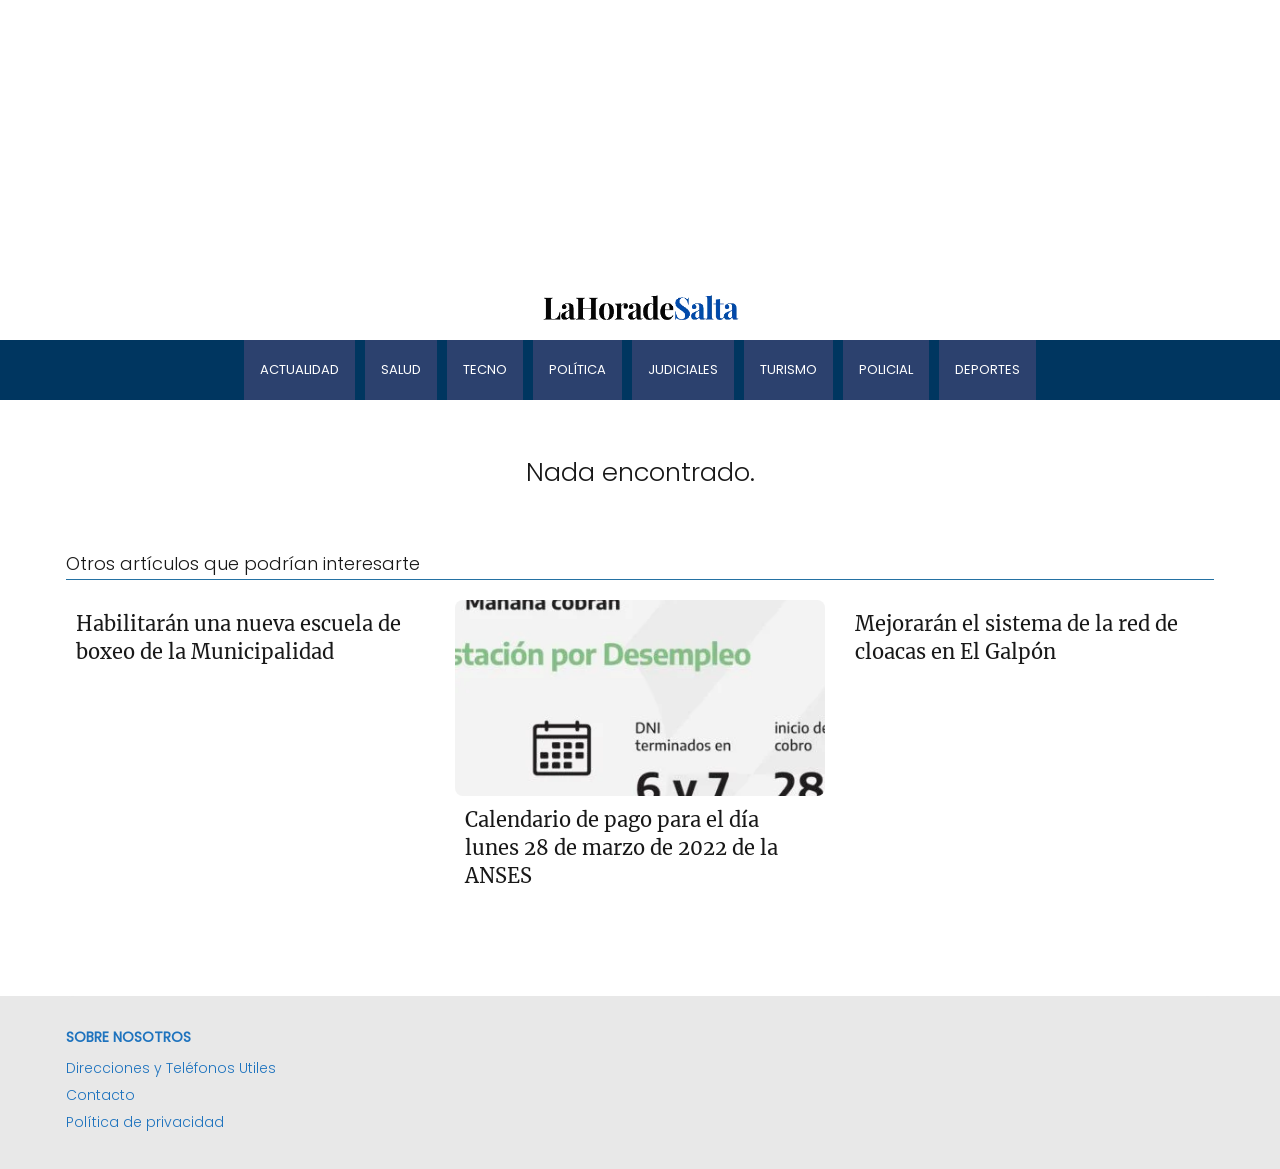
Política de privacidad (145, 1122)
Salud (401, 369)
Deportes (987, 369)
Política (577, 369)
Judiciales (683, 369)
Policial (886, 369)
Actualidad (299, 369)
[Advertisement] (600, 140)
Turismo (788, 369)
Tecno (485, 369)
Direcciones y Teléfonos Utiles (171, 1068)
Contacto (100, 1095)
